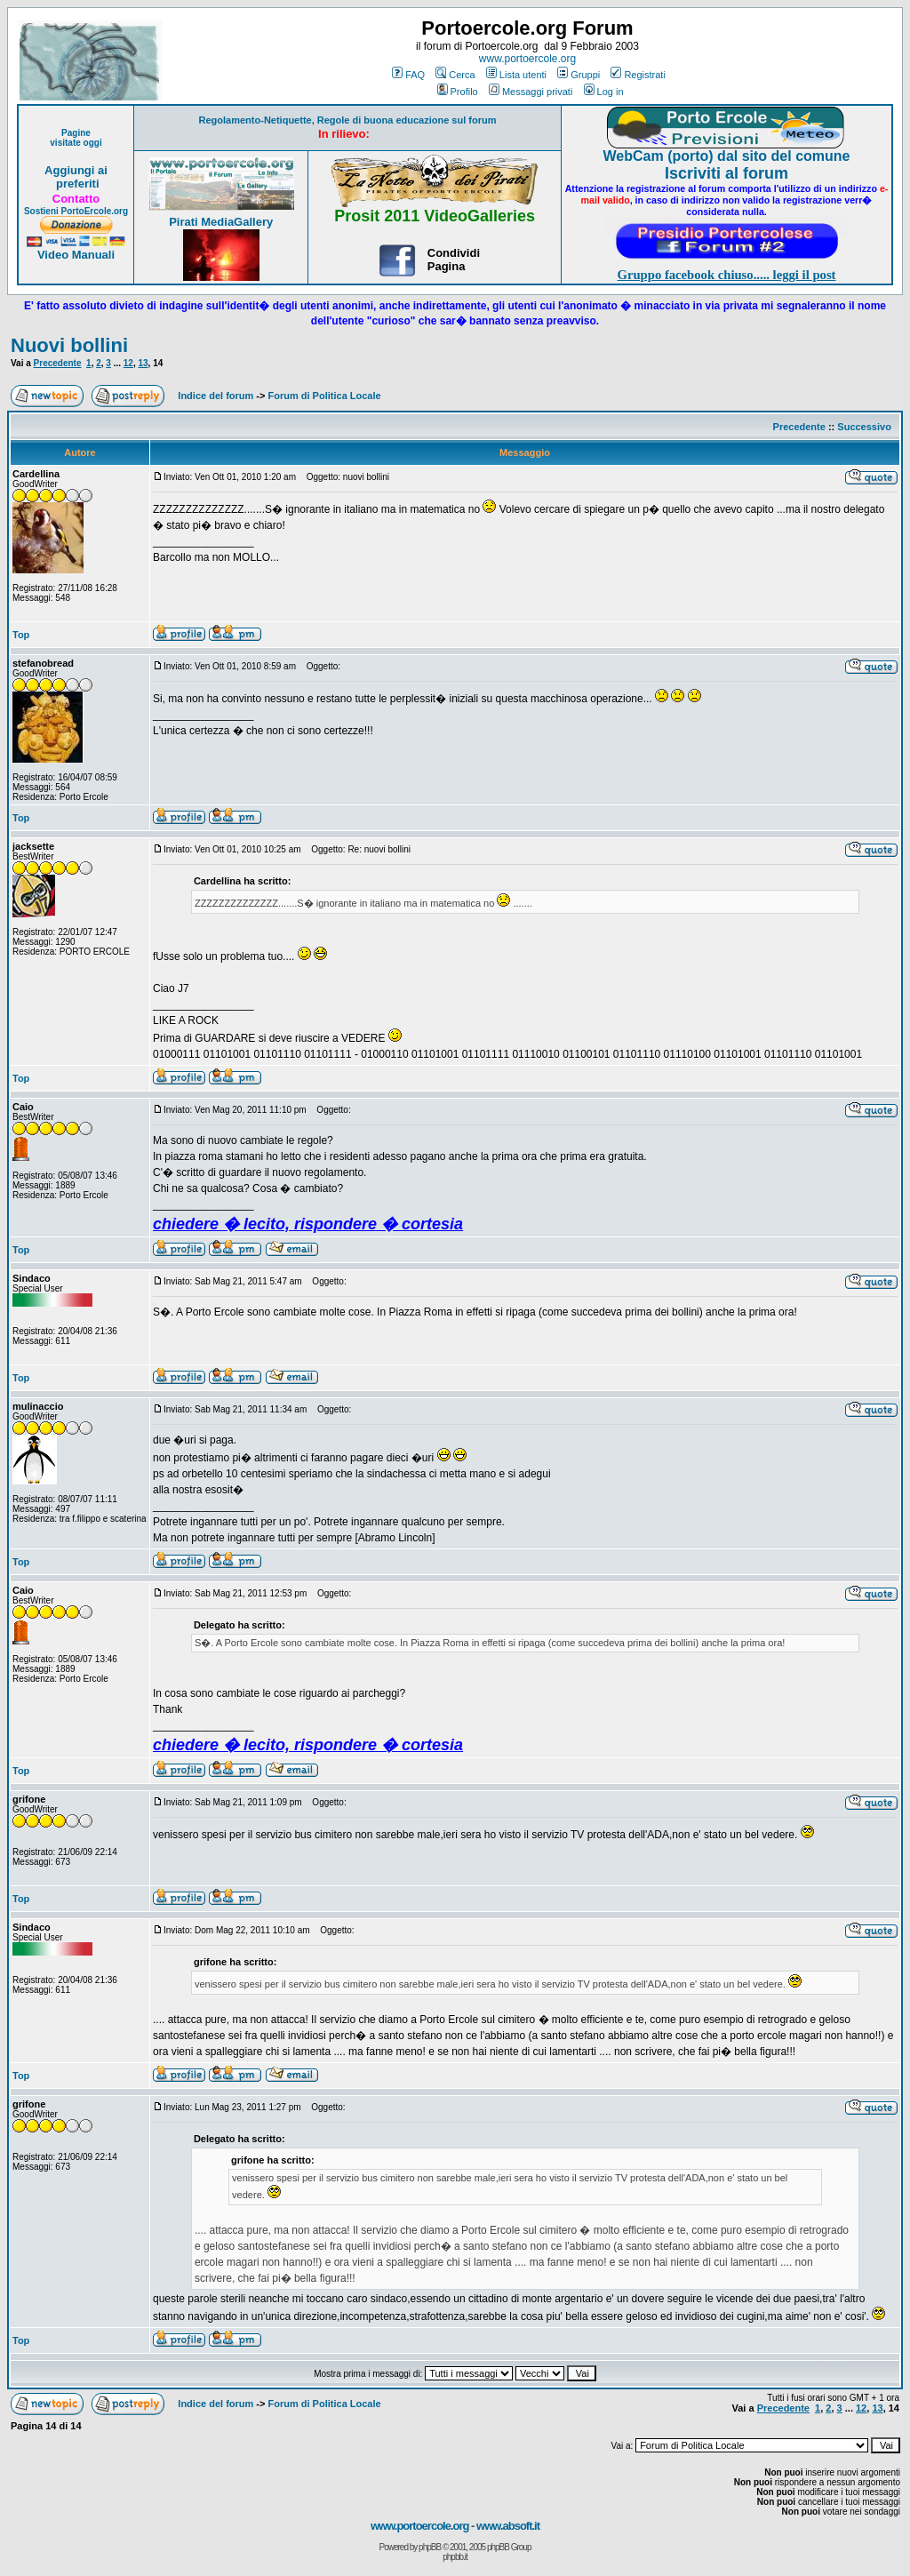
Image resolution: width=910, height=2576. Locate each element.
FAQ (408, 74)
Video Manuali (76, 254)
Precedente (58, 363)
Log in (604, 91)
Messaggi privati (530, 91)
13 (143, 363)
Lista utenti (516, 74)
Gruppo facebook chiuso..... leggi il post (727, 275)
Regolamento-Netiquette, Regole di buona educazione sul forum (348, 120)
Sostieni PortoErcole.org (76, 211)
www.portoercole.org (527, 58)
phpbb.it (455, 2557)
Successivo (864, 426)
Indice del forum (215, 395)
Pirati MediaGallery (221, 221)
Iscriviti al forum (726, 173)
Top (20, 634)
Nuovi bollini (69, 345)
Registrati (638, 74)
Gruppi (578, 74)
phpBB (430, 2547)
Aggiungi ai (76, 170)
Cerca (455, 74)
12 (128, 363)
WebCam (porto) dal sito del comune (726, 156)
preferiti (75, 183)
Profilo (457, 91)
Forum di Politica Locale (324, 395)
